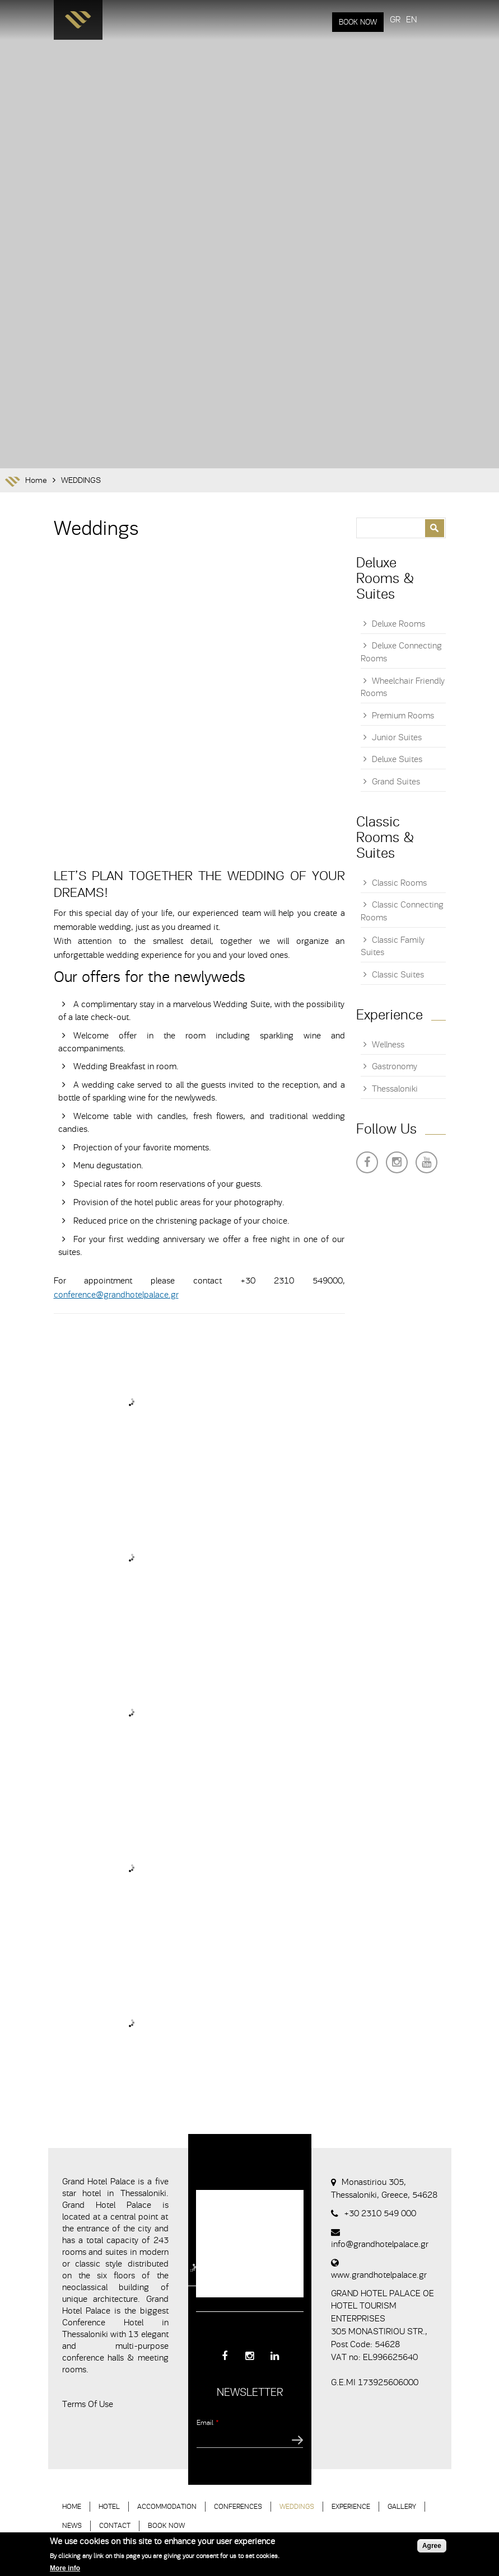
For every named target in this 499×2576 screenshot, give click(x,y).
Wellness (388, 1045)
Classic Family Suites (393, 946)
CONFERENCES (238, 2506)
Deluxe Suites (397, 759)
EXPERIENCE (351, 2506)
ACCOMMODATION (167, 2506)
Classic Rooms (399, 883)
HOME (71, 2506)
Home (36, 480)
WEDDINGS (81, 480)
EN (411, 20)
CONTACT (114, 2525)
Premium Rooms (403, 716)
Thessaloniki (395, 1089)
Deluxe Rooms (398, 624)
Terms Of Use (87, 2404)
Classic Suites (398, 975)
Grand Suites (396, 782)
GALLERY (402, 2506)
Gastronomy (394, 1066)
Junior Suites (397, 737)
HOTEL (109, 2506)
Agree (431, 2546)
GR (395, 20)
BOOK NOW (358, 22)
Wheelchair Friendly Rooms (403, 687)
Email (208, 2422)
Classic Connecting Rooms (402, 911)
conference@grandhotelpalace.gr (116, 1295)
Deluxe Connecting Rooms (401, 652)
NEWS (72, 2525)
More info (65, 2568)
